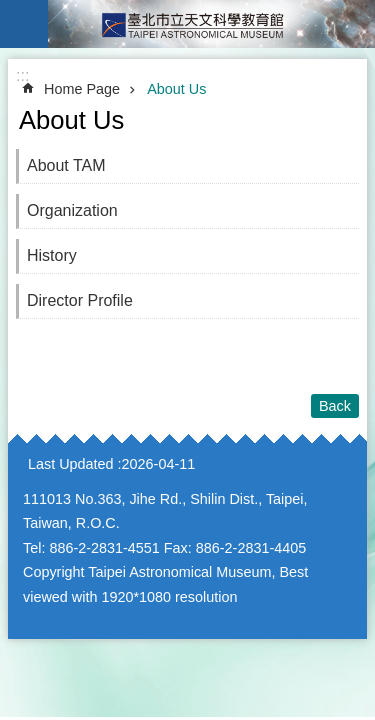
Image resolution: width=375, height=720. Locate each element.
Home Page (82, 89)
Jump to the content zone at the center (10, 10)
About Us (176, 89)
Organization (72, 210)
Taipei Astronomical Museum (211, 24)
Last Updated (71, 464)
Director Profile (80, 300)
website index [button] (24, 24)
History (52, 255)
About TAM (66, 165)
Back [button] (335, 406)
